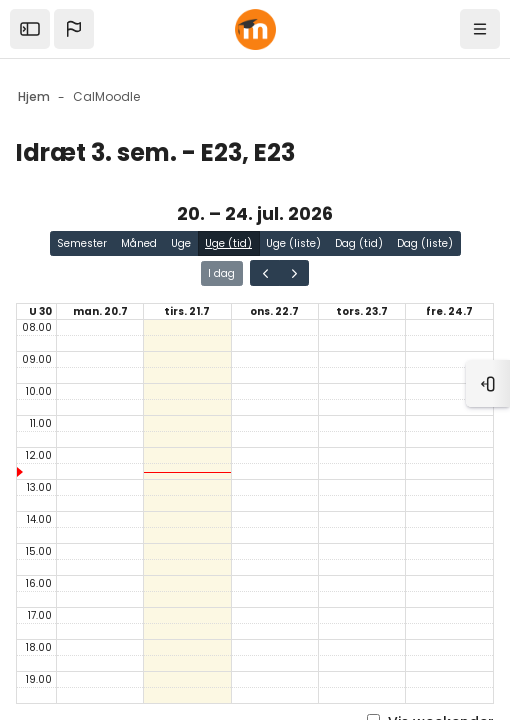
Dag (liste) (425, 243)
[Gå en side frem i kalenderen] (294, 273)
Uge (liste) (293, 243)
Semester (82, 243)
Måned (139, 243)
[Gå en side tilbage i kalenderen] (265, 273)
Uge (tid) (228, 243)
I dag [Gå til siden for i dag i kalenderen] (221, 273)
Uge (181, 243)
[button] (74, 29)
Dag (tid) (359, 243)
